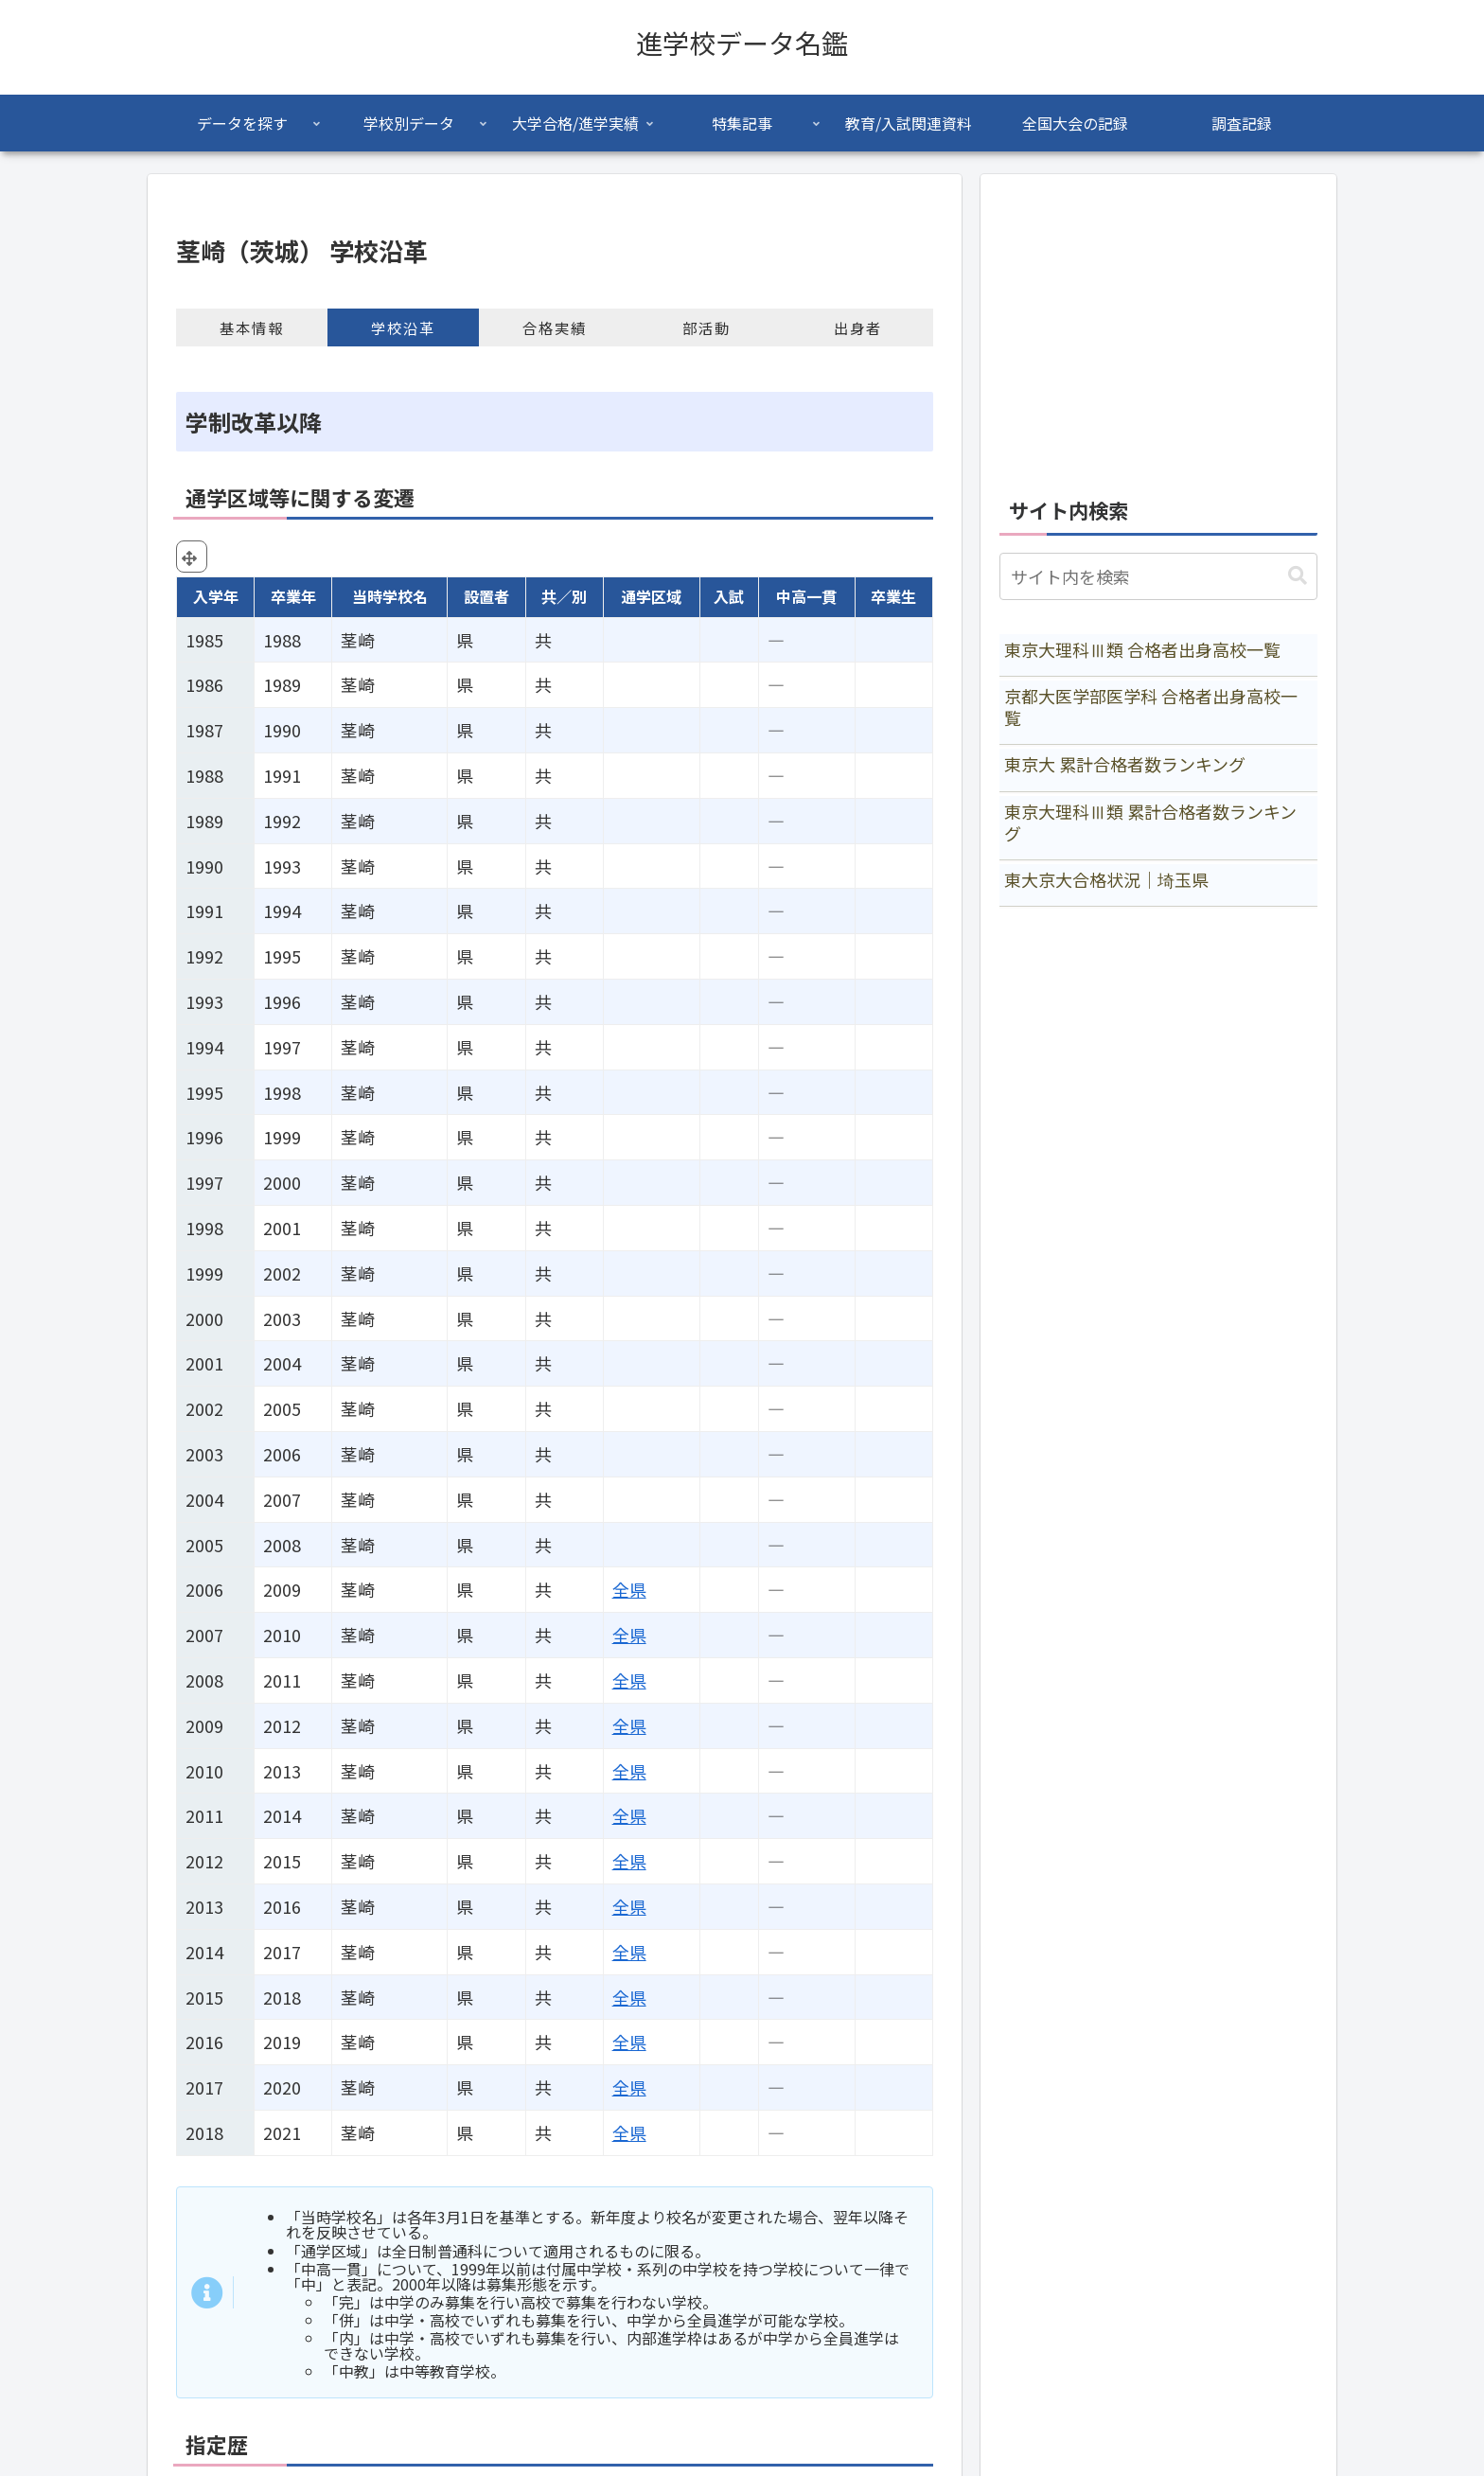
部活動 (706, 327)
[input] (1158, 576)
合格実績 (554, 327)
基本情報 (252, 327)
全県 (629, 1589)
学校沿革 (403, 327)
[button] (1298, 576)
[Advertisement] (1158, 325)
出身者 (858, 327)
